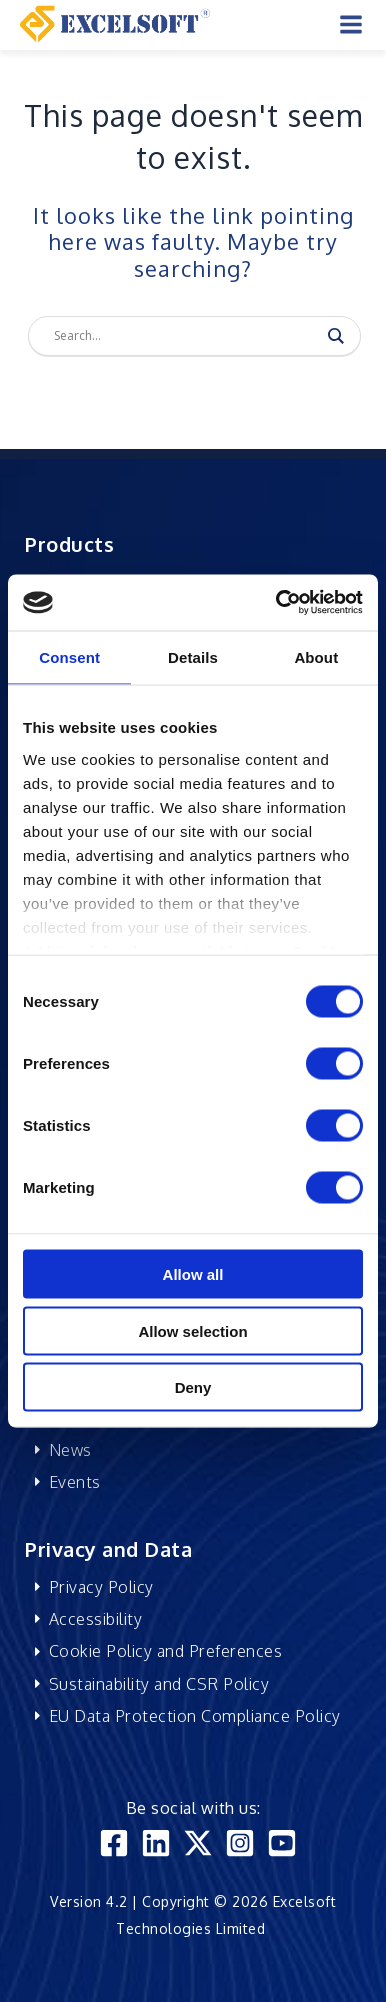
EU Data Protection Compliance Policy (195, 1716)
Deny (193, 1387)
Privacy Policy (101, 1587)
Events (75, 1482)
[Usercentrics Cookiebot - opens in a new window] (277, 603)
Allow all (193, 1274)
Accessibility (96, 1619)
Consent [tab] (69, 656)
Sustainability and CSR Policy (159, 1684)
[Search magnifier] (336, 336)
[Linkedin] (156, 1843)
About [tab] (316, 656)
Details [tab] (193, 656)
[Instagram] (240, 1843)
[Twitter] (198, 1843)
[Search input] (185, 336)
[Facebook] (114, 1843)
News (70, 1450)
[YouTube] (282, 1843)
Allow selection (192, 1330)
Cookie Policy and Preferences (166, 1651)
